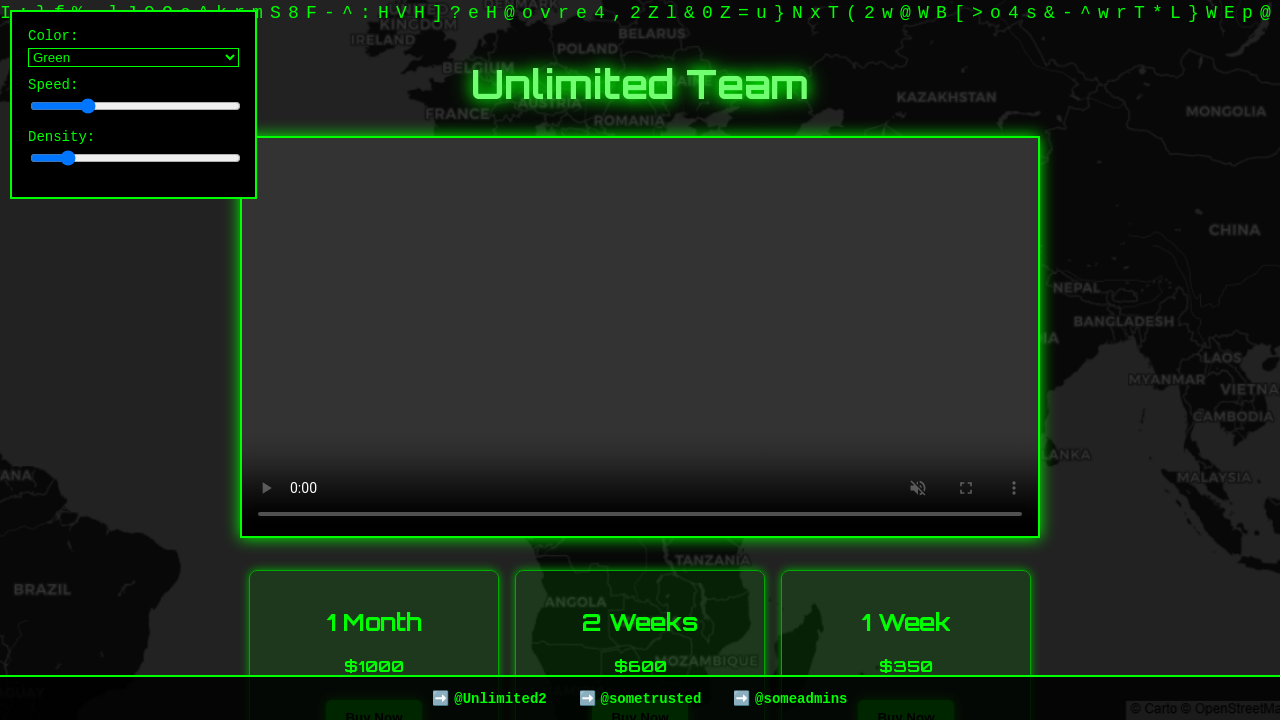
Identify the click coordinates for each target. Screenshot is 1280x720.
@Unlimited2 (500, 697)
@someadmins (801, 697)
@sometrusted (650, 697)
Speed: (133, 100)
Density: (133, 155)
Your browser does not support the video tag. (640, 337)
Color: (133, 49)
